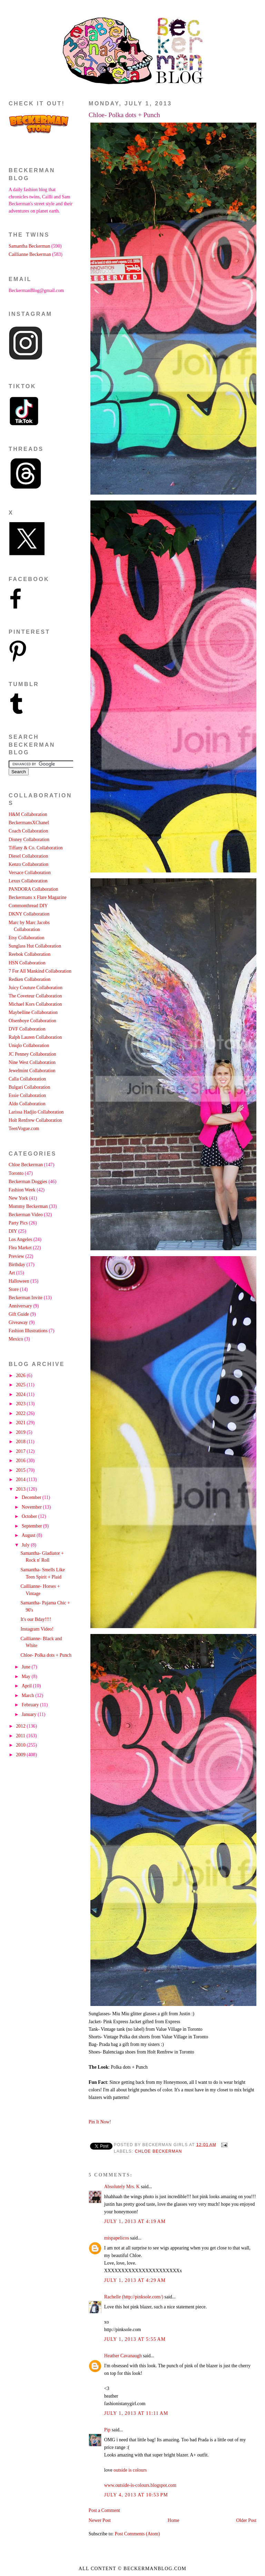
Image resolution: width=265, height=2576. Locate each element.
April (27, 1685)
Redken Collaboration (29, 979)
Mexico (16, 1339)
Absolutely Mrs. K (122, 2186)
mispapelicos (116, 2238)
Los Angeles (20, 1239)
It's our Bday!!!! (35, 1619)
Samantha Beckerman (29, 246)
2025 (21, 1384)
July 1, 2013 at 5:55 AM (135, 2339)
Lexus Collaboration (28, 880)
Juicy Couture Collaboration (35, 987)
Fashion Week (22, 1189)
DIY (13, 1231)
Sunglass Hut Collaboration (35, 946)
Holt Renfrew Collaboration (35, 1120)
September (32, 1526)
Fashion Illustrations (28, 1330)
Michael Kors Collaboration (35, 1004)
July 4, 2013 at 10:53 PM (136, 2494)
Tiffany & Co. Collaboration (36, 847)
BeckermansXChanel (29, 822)
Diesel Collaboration (28, 856)
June (27, 1666)
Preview (16, 1256)
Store (14, 1289)
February (31, 1704)
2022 (21, 1413)
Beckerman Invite (25, 1297)
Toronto (16, 1173)
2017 (21, 1451)
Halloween (19, 1281)
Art (12, 1272)
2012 (21, 1726)
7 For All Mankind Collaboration (40, 971)
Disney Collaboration (29, 839)
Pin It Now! (100, 2121)
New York (18, 1198)
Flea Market (20, 1247)
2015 (21, 1470)
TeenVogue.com (24, 1128)
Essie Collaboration (27, 1095)
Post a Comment (104, 2510)
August (29, 1535)
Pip (107, 2429)
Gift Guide (19, 1314)
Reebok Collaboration (29, 954)
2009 (21, 1754)
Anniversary (20, 1305)
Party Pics (18, 1222)
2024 (21, 1394)
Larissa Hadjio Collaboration (36, 1112)
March (28, 1695)
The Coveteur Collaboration (35, 996)
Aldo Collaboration (27, 1103)
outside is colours (130, 2470)
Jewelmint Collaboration (32, 1070)
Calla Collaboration (27, 1079)
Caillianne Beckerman (30, 254)
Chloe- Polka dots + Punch (124, 114)
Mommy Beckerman (28, 1206)
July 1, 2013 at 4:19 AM (135, 2221)
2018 (21, 1441)
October (30, 1516)
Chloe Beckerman (158, 2151)
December (32, 1497)
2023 (21, 1403)
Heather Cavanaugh (123, 2355)
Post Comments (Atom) (137, 2533)
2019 (21, 1432)
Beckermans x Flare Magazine (38, 897)
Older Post (246, 2520)
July (26, 1545)
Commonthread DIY (28, 905)
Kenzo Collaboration (28, 864)
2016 (21, 1460)
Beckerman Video (26, 1214)
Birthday (17, 1264)
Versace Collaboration (30, 872)
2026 (21, 1375)
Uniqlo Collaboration (29, 1045)
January (30, 1714)
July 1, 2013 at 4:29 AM (135, 2280)
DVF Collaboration (27, 1029)
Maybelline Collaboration (33, 1012)
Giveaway (18, 1322)
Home (173, 2520)
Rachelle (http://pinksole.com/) (133, 2296)
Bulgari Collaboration (29, 1087)
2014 (21, 1479)
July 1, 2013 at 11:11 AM (136, 2413)
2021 (21, 1422)
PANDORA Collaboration (33, 889)
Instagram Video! (36, 1629)
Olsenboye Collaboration (32, 1020)
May (27, 1676)
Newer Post (100, 2520)
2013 (21, 1489)
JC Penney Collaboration (32, 1054)
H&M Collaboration (28, 814)
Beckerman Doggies (28, 1181)
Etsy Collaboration (27, 937)
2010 (21, 1745)
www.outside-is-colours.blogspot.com (140, 2485)
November (32, 1507)
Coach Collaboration (28, 831)
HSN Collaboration (27, 962)
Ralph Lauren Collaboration (35, 1037)
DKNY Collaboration (29, 914)
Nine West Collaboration (32, 1062)
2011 (21, 1735)
